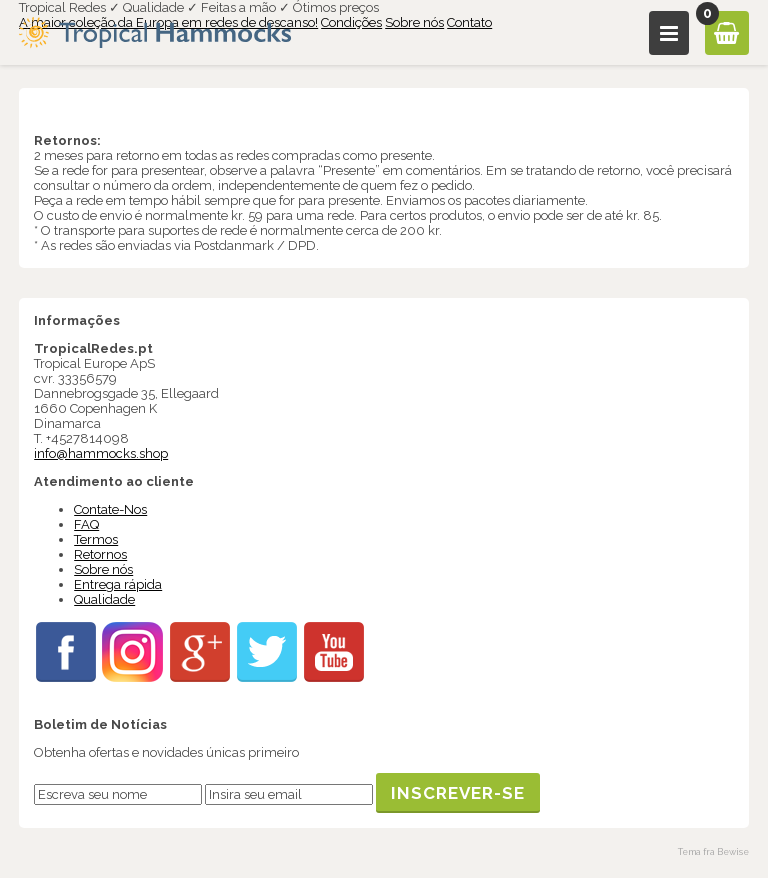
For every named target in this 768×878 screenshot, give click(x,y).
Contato (469, 22)
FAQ (86, 524)
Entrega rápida (118, 584)
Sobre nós (414, 22)
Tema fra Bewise (713, 852)
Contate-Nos (110, 509)
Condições (351, 22)
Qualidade (104, 599)
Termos (96, 539)
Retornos (100, 554)
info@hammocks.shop (101, 453)
